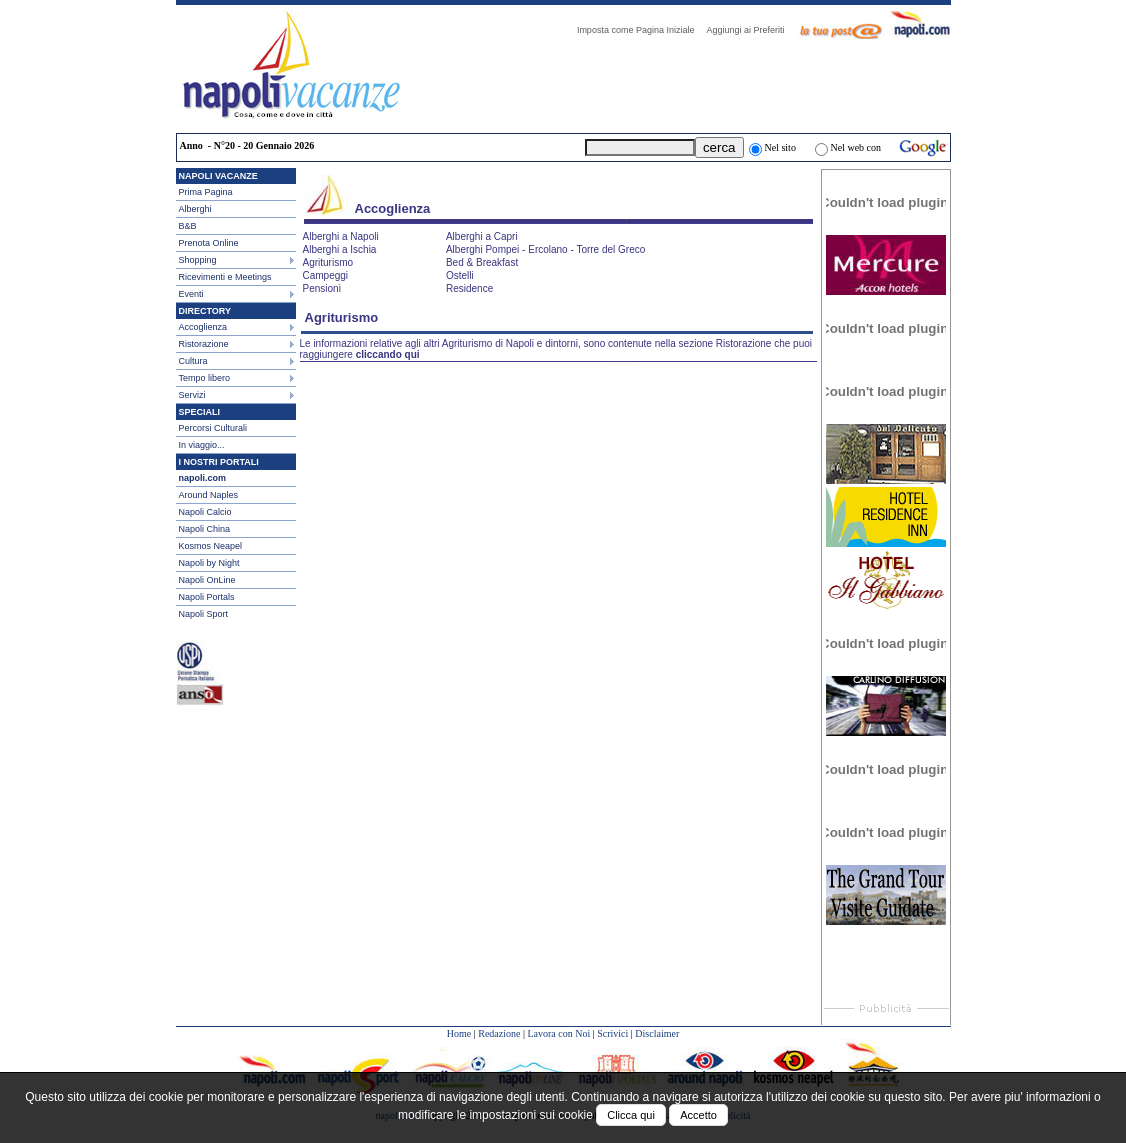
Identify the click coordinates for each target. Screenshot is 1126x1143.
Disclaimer (657, 1033)
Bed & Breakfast (482, 262)
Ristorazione (204, 344)
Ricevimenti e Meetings (225, 277)
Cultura (193, 361)
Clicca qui (631, 1115)
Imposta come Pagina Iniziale (641, 30)
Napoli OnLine (207, 580)
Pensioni (322, 288)
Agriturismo (328, 262)
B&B (188, 226)
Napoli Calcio (205, 512)
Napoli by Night (209, 563)
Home (459, 1033)
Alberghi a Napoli (341, 236)
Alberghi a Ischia (340, 249)
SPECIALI (200, 412)
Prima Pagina (206, 192)
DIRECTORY (205, 311)
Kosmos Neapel (211, 546)
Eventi (191, 294)
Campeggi (326, 275)
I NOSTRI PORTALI (219, 462)
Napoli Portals (207, 597)
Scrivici (612, 1033)
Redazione (499, 1033)
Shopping (198, 260)
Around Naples (209, 495)
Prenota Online (209, 243)
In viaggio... (202, 445)
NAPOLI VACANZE (218, 176)
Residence (469, 288)
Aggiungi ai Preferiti (750, 30)
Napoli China (205, 529)
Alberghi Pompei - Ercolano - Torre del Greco (545, 249)
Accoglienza (203, 327)
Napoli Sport (204, 614)
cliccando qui (388, 354)
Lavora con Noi (558, 1033)
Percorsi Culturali (213, 428)
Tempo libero (205, 378)
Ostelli (460, 275)
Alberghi (195, 209)
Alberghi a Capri (482, 236)
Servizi (192, 395)
